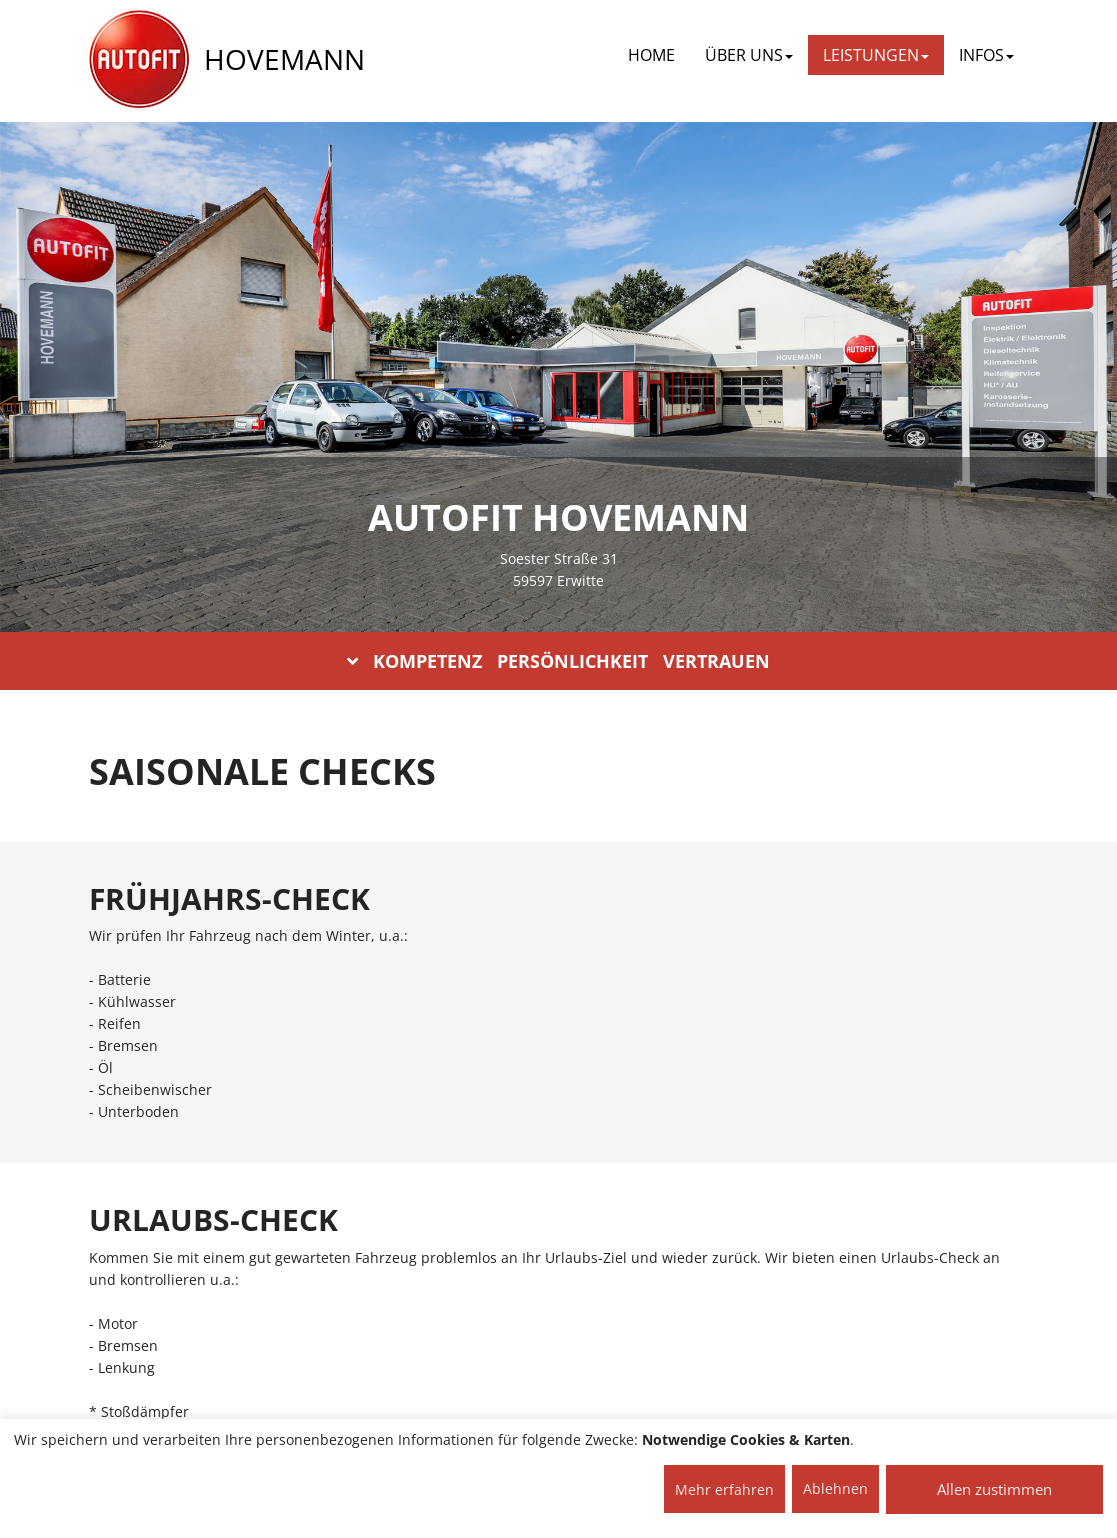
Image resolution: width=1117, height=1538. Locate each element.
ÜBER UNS (749, 55)
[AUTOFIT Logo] (139, 60)
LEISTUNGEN (876, 55)
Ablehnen (835, 1488)
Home (651, 55)
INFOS (986, 55)
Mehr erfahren (724, 1489)
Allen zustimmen (994, 1489)
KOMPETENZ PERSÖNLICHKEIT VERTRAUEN (558, 661)
